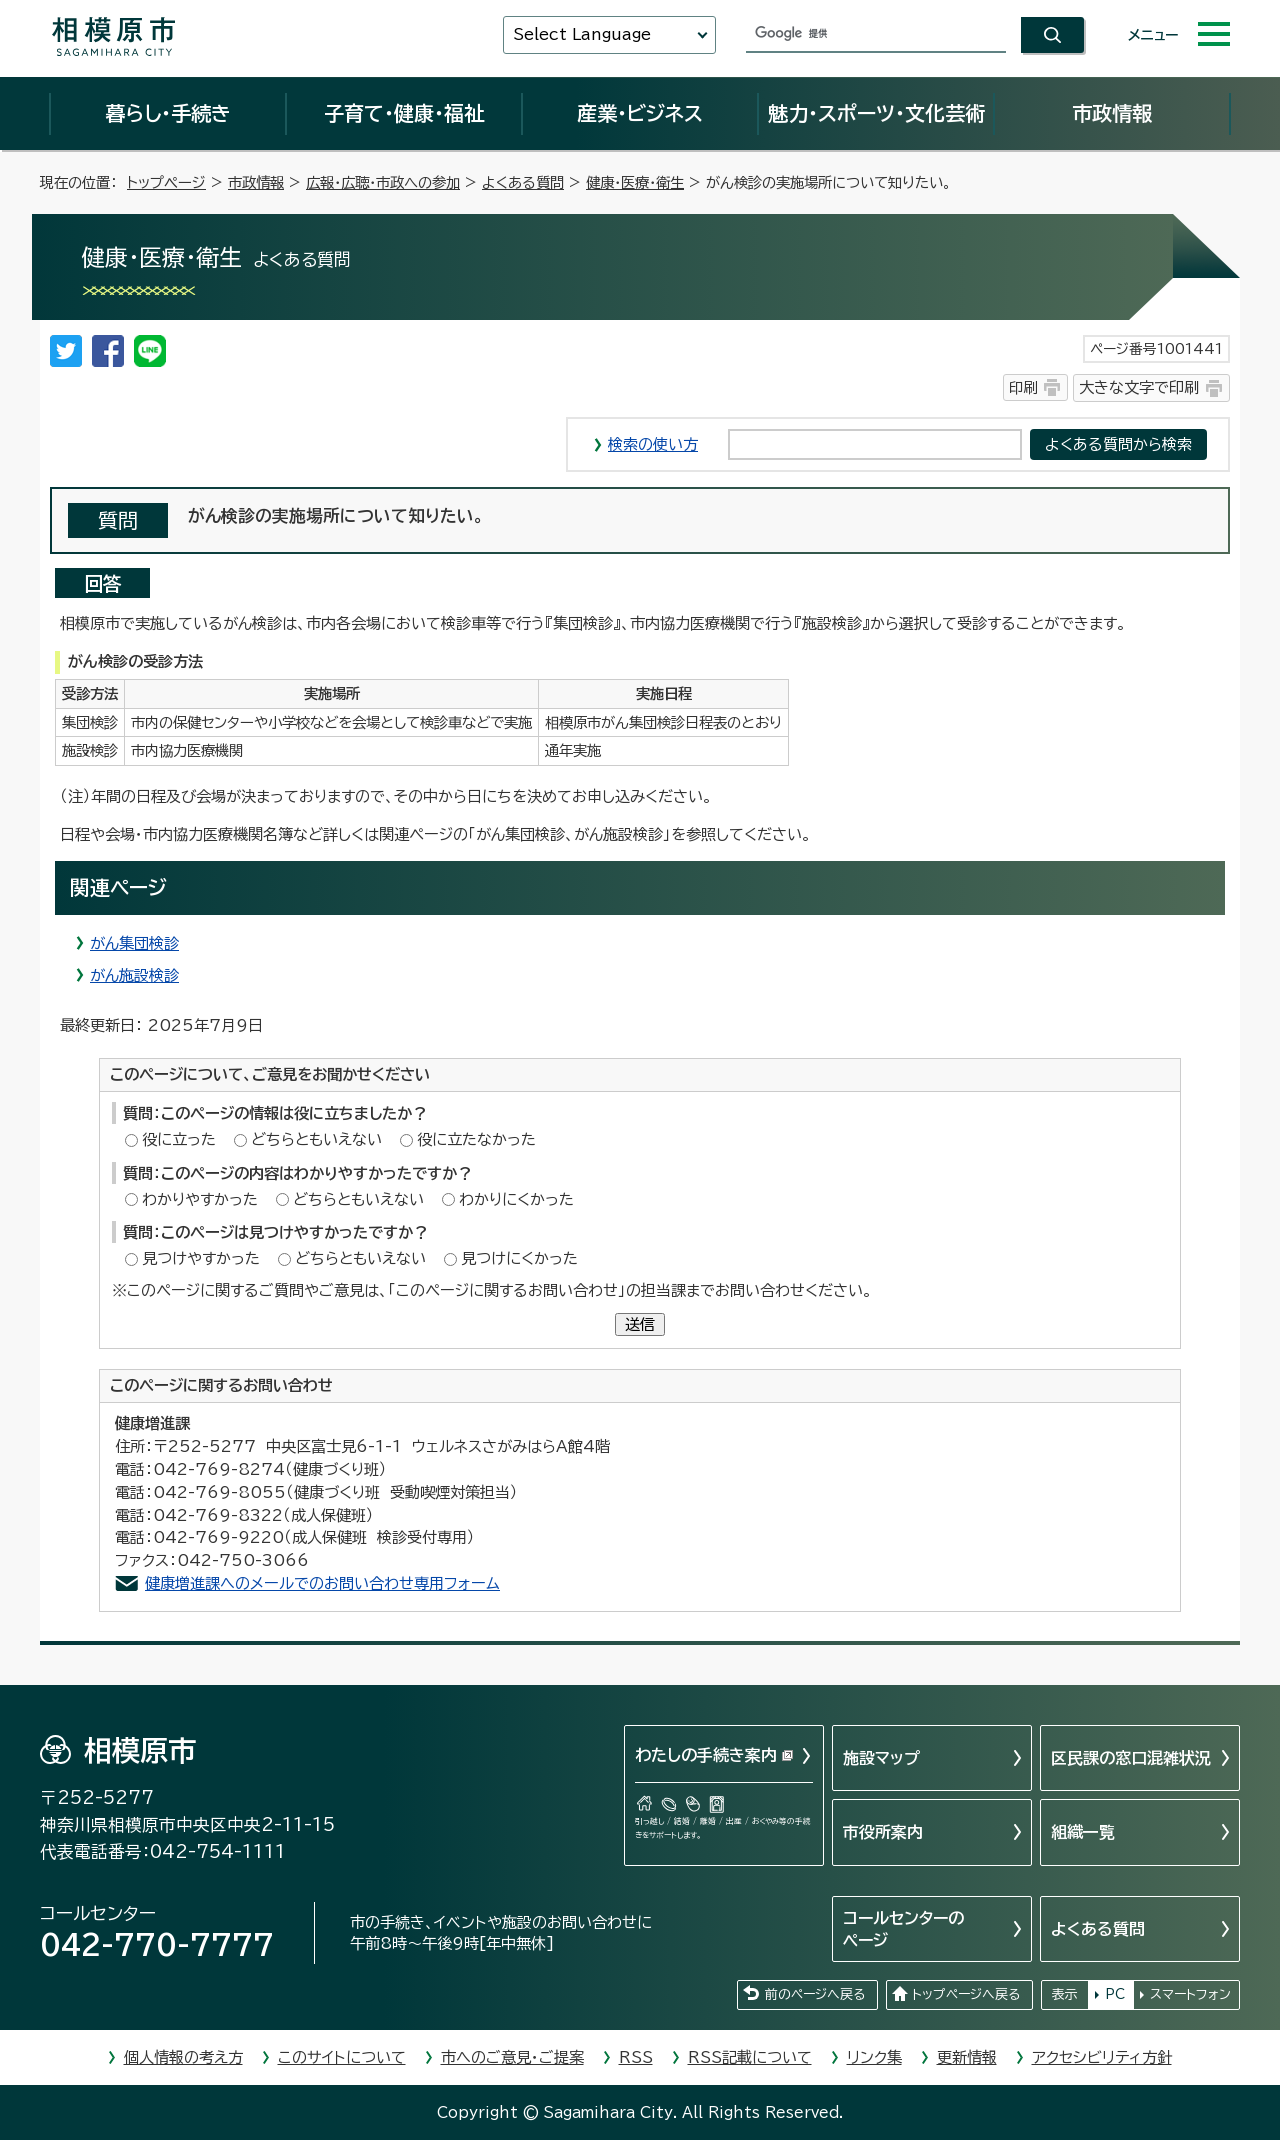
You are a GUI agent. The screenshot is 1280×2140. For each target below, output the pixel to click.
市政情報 (1112, 113)
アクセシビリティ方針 (1102, 2057)
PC (1115, 1994)
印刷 (1023, 387)
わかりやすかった (200, 1199)
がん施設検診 (134, 975)
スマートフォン (1190, 1994)
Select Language (582, 34)
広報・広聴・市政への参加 (383, 182)
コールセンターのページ (903, 1929)
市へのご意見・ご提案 (512, 2057)
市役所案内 (883, 1832)
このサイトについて (342, 2057)
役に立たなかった (476, 1139)
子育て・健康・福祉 (404, 113)
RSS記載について (750, 2057)
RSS (636, 2057)
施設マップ (881, 1758)
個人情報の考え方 (183, 2057)
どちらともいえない (316, 1139)
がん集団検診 (134, 943)
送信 (640, 1324)
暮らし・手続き (168, 113)
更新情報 (967, 2057)
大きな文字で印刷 (1139, 387)
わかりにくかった (516, 1199)
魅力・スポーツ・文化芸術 (876, 113)
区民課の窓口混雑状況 (1131, 1758)
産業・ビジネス (640, 113)
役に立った (179, 1139)
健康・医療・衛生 (635, 182)
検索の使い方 (653, 444)
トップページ (166, 182)
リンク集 (874, 2057)
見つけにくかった (519, 1258)
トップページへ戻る (966, 1994)
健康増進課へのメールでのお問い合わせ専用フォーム (322, 1583)
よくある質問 (523, 182)
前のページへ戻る (815, 1994)
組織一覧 (1083, 1832)
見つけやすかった (201, 1258)
